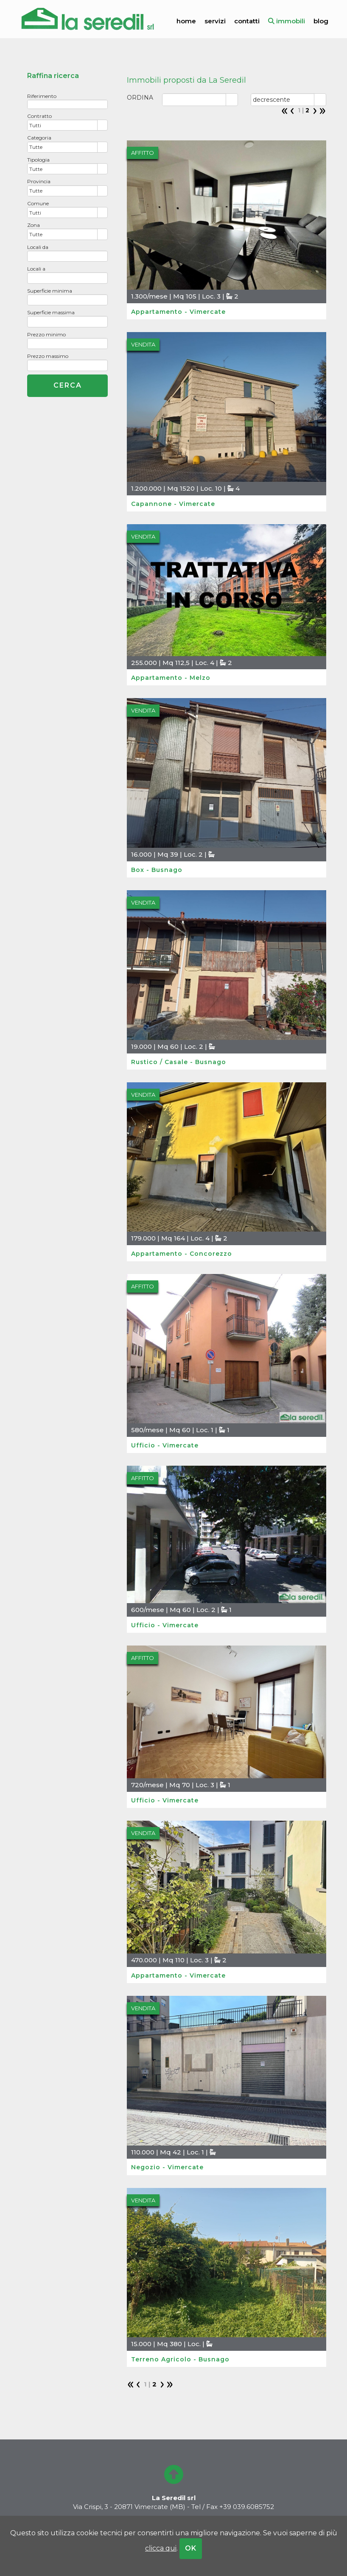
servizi (215, 21)
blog (320, 21)
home (186, 21)
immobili (286, 21)
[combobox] (63, 125)
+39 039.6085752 (246, 2507)
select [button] (102, 125)
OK (190, 2548)
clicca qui (160, 2548)
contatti (247, 21)
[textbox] (67, 104)
